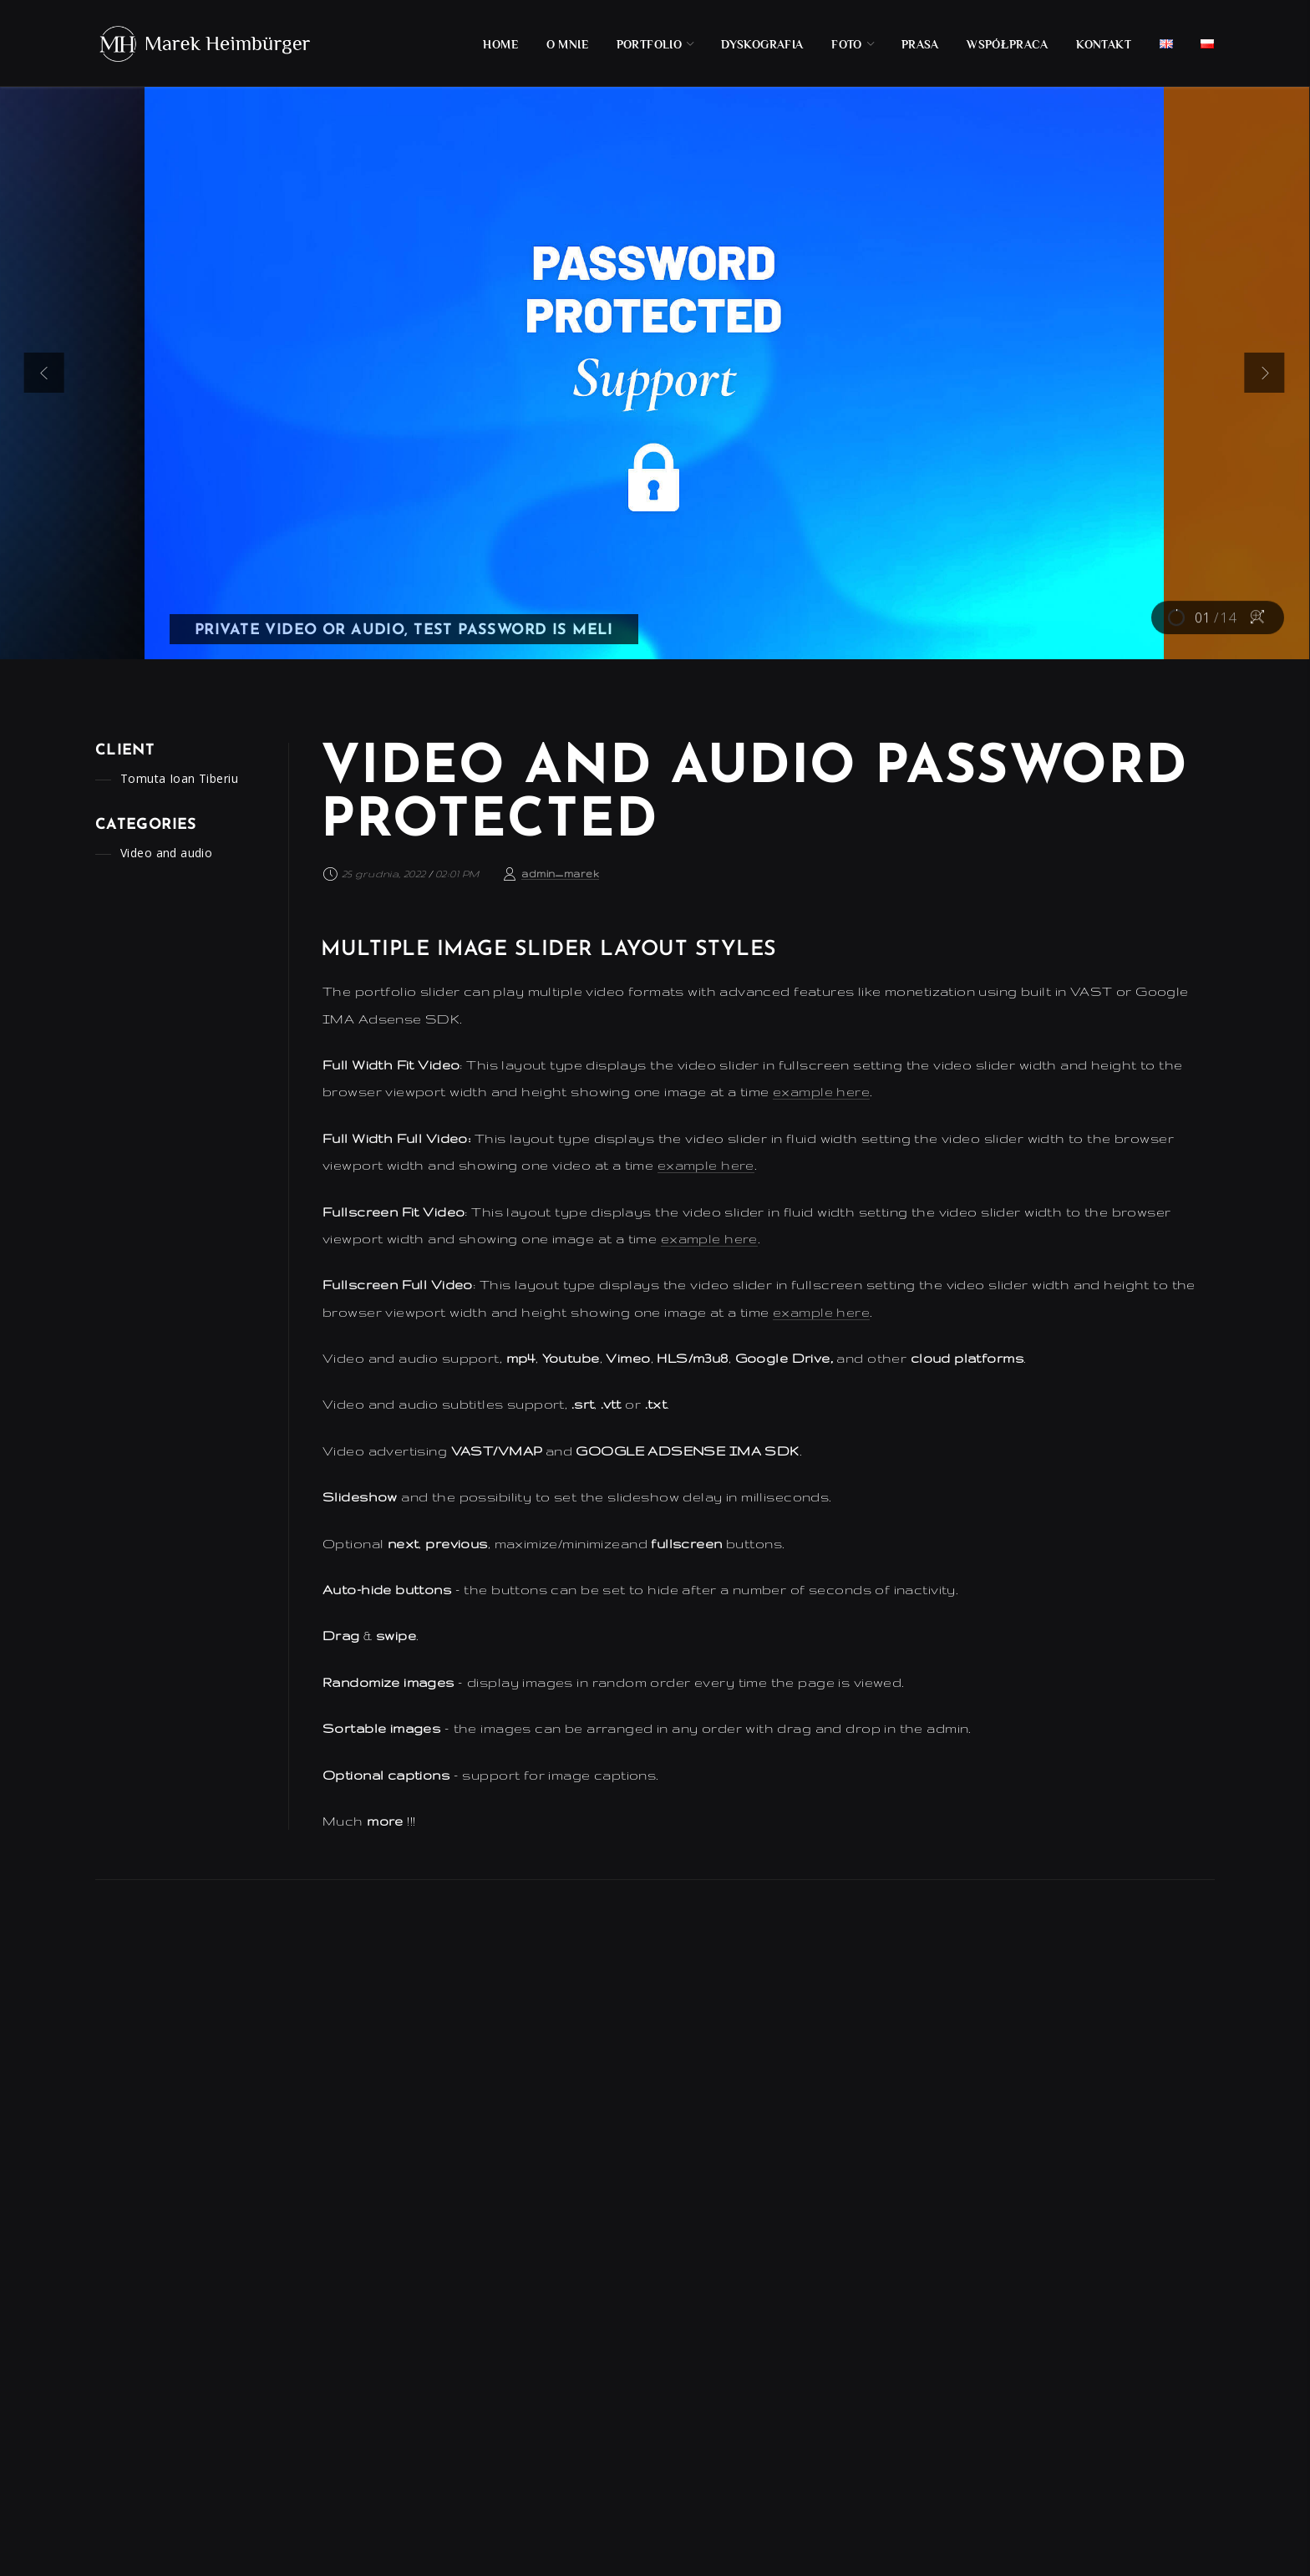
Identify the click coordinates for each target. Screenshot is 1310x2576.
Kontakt (1103, 44)
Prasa (920, 44)
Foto (846, 44)
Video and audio (166, 853)
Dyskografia (762, 44)
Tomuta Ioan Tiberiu (179, 778)
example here (821, 1092)
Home (500, 44)
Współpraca (1008, 44)
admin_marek (560, 873)
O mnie (567, 44)
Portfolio (650, 44)
